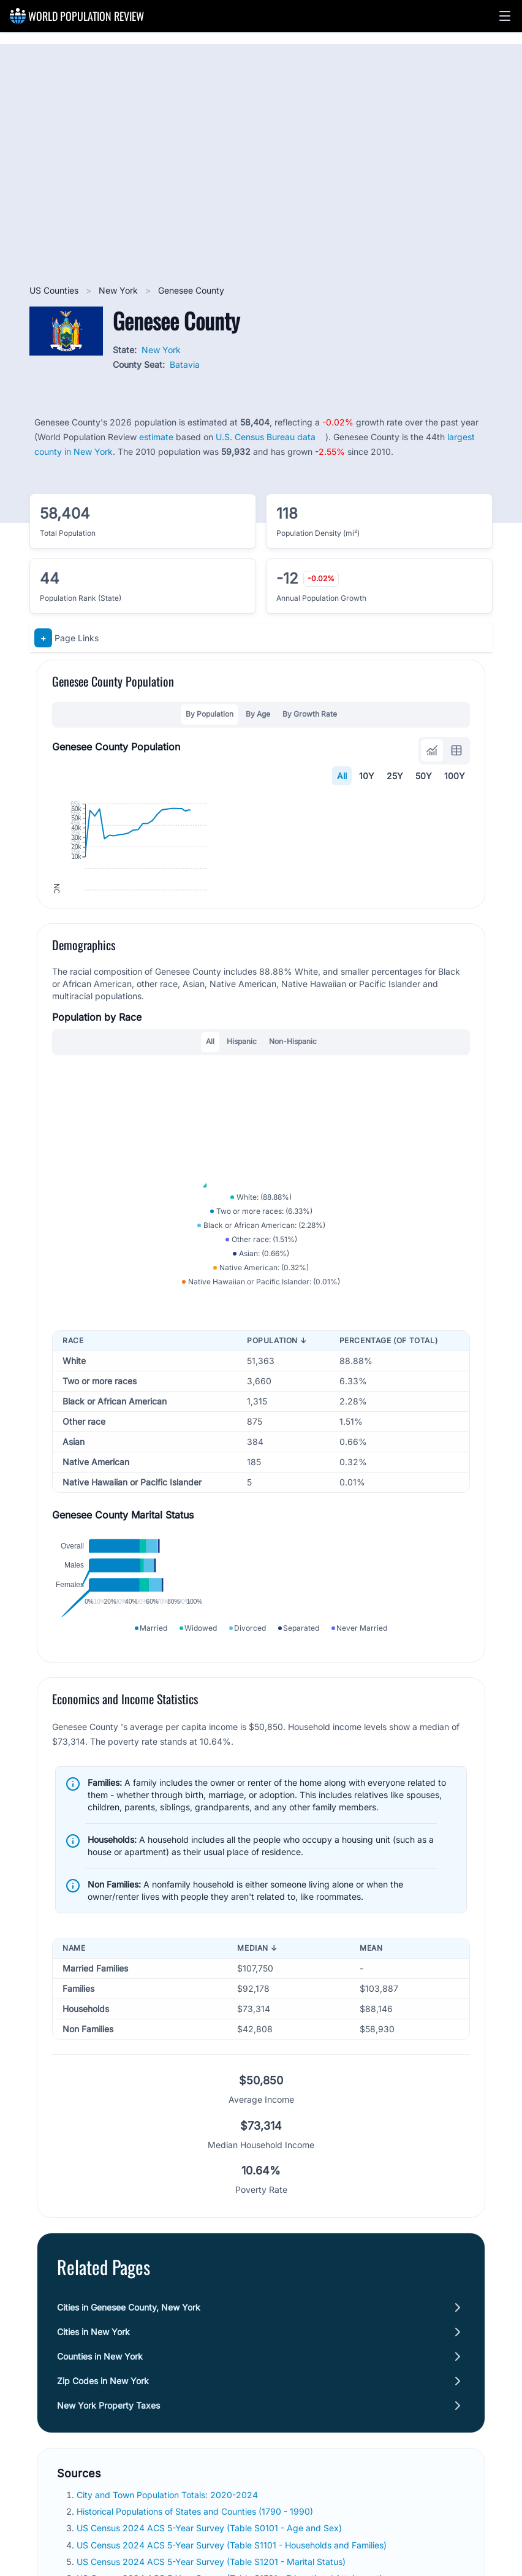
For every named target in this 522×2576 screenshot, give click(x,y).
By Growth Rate (309, 713)
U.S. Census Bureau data (266, 437)
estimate (156, 437)
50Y (423, 776)
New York (119, 290)
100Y (454, 776)
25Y (395, 776)
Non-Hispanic (293, 1225)
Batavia (185, 364)
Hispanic (242, 1225)
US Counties (55, 290)
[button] (505, 16)
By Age (258, 713)
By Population (209, 713)
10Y (366, 776)
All (342, 776)
